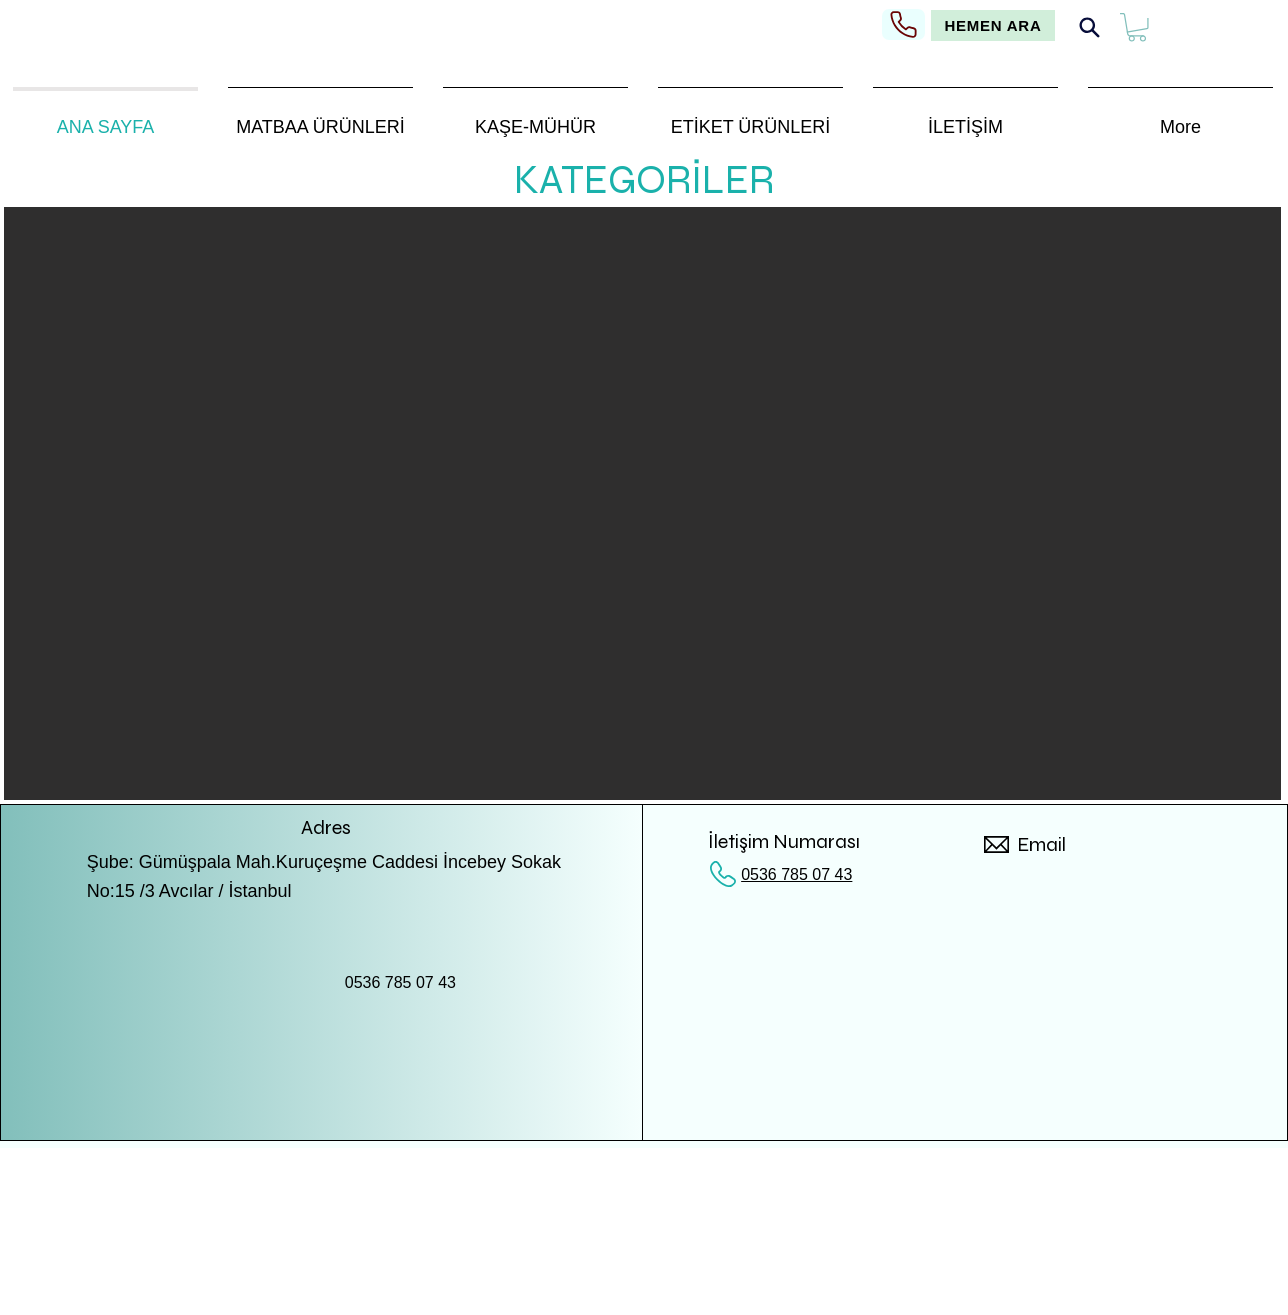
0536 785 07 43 (796, 874)
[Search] (1089, 27)
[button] (1137, 27)
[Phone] (903, 24)
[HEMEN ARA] (993, 25)
